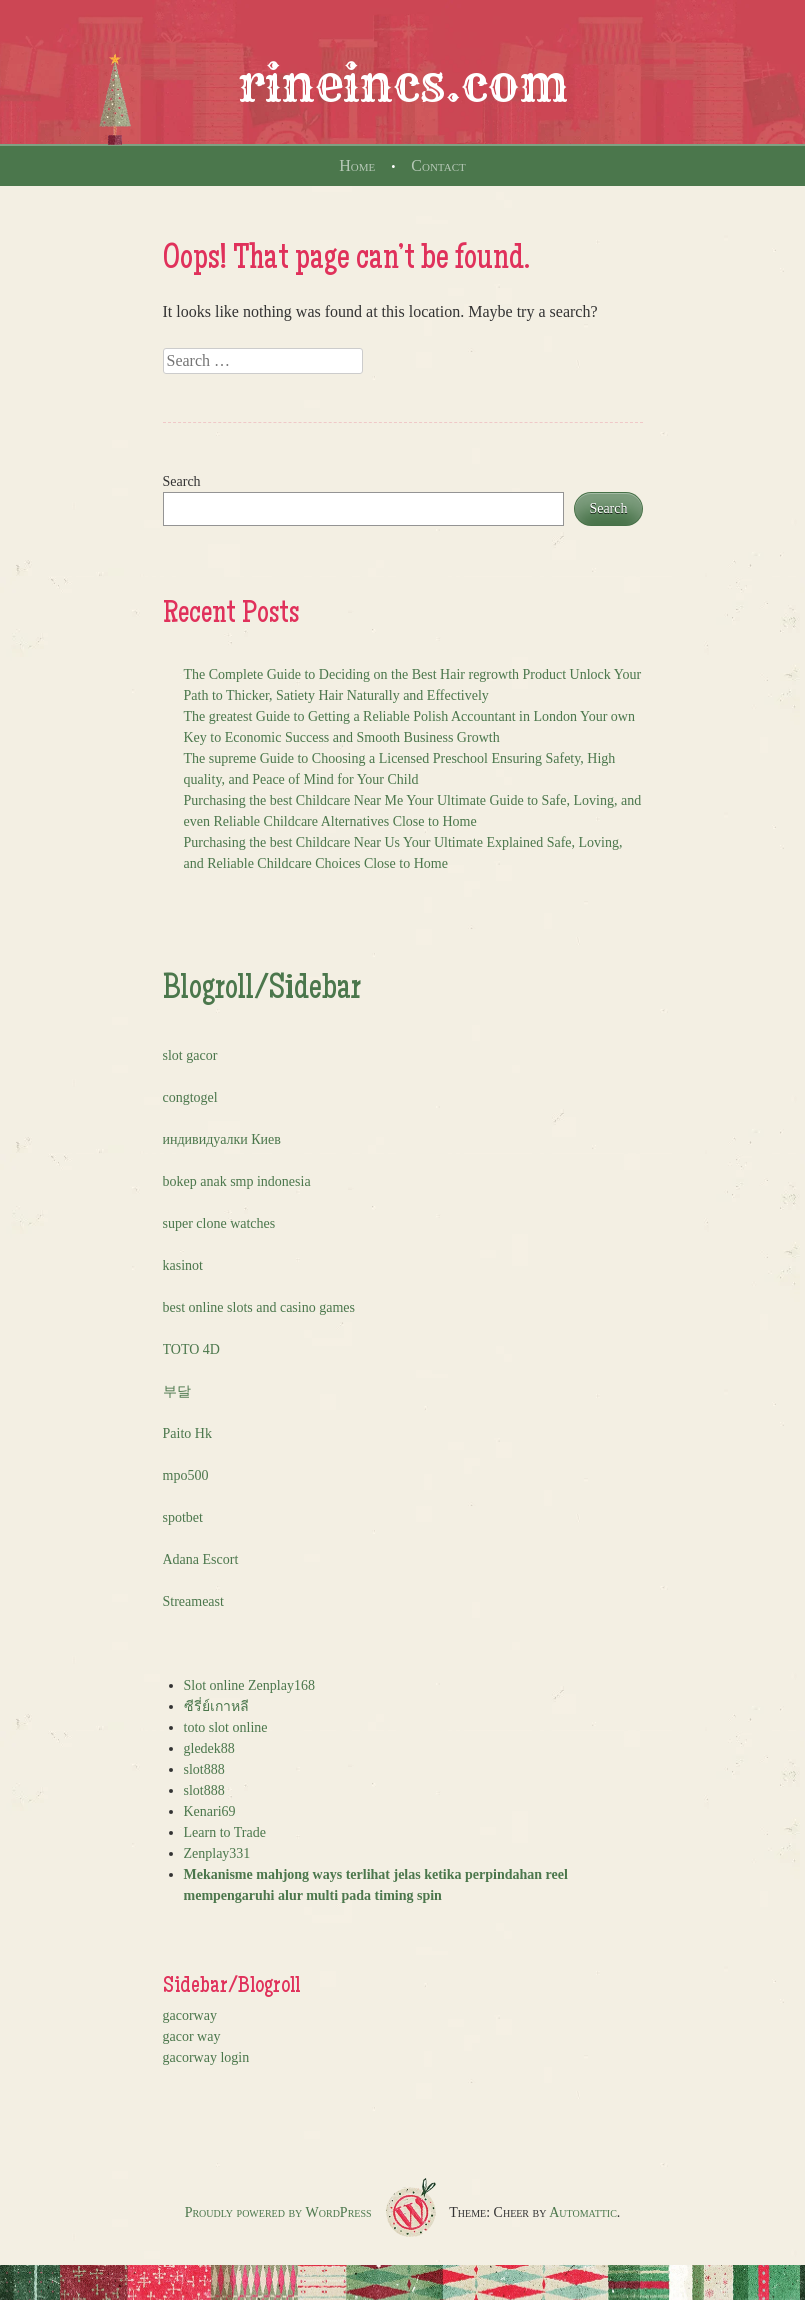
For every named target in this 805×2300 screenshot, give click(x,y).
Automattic (583, 2212)
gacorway (190, 2015)
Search (182, 481)
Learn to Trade (225, 1832)
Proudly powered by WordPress (278, 2212)
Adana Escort (201, 1559)
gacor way (192, 2036)
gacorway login (206, 2057)
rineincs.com (403, 84)
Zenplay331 (217, 1853)
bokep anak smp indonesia (237, 1181)
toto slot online (226, 1727)
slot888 (204, 1769)
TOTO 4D (191, 1349)
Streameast (193, 1601)
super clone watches (219, 1223)
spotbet (183, 1517)
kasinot (183, 1265)
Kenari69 (210, 1811)
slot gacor (190, 1055)
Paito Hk (187, 1433)
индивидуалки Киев (222, 1139)
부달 (177, 1391)
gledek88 (209, 1748)
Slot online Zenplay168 (249, 1685)
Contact (438, 165)
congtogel (190, 1097)
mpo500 (186, 1475)
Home (357, 165)
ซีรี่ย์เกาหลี (216, 1706)
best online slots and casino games (259, 1307)
